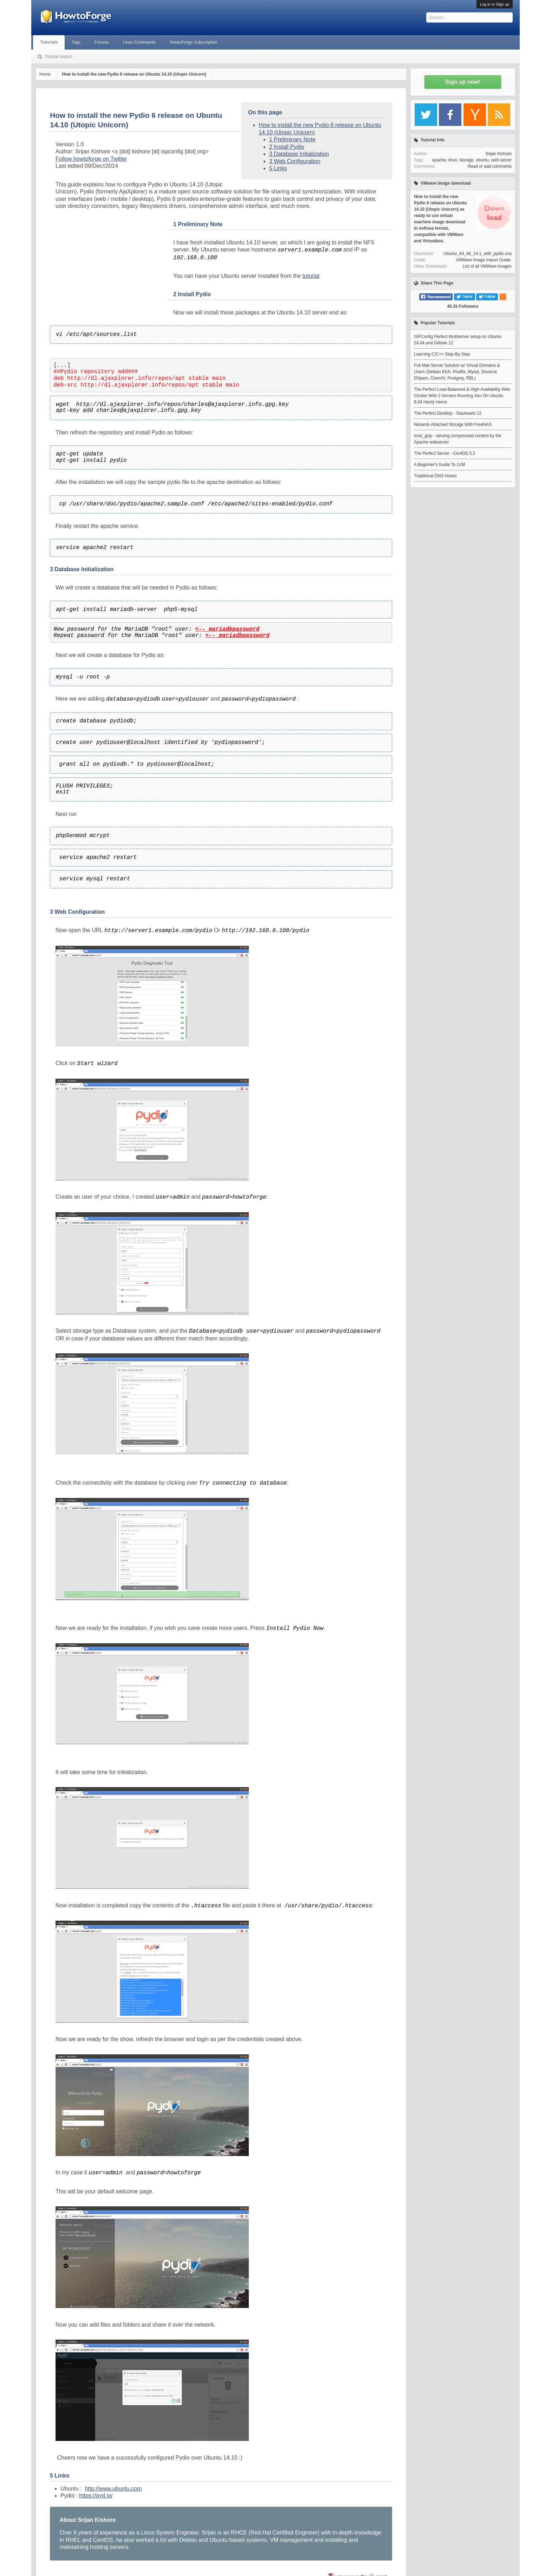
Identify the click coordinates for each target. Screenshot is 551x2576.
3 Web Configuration (294, 161)
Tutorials (49, 42)
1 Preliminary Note (292, 139)
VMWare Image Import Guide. (484, 259)
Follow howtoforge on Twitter (91, 159)
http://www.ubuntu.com (113, 2489)
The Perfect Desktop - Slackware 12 (447, 413)
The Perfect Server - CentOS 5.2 (444, 453)
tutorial (311, 276)
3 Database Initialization (299, 154)
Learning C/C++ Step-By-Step (442, 354)
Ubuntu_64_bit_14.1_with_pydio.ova (477, 253)
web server (501, 160)
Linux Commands (139, 42)
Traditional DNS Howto (435, 475)
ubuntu (482, 160)
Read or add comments (490, 166)
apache (439, 160)
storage (466, 160)
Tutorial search (58, 56)
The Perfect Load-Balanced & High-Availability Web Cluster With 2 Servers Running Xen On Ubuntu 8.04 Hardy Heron (462, 395)
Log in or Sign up (494, 4)
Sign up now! (462, 82)
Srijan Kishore (498, 153)
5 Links (278, 168)
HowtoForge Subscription (193, 42)
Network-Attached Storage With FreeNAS (453, 424)
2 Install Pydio (286, 147)
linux (452, 160)
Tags (76, 42)
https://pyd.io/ (95, 2496)
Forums (102, 42)
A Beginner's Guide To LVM (439, 464)
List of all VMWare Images (487, 266)
